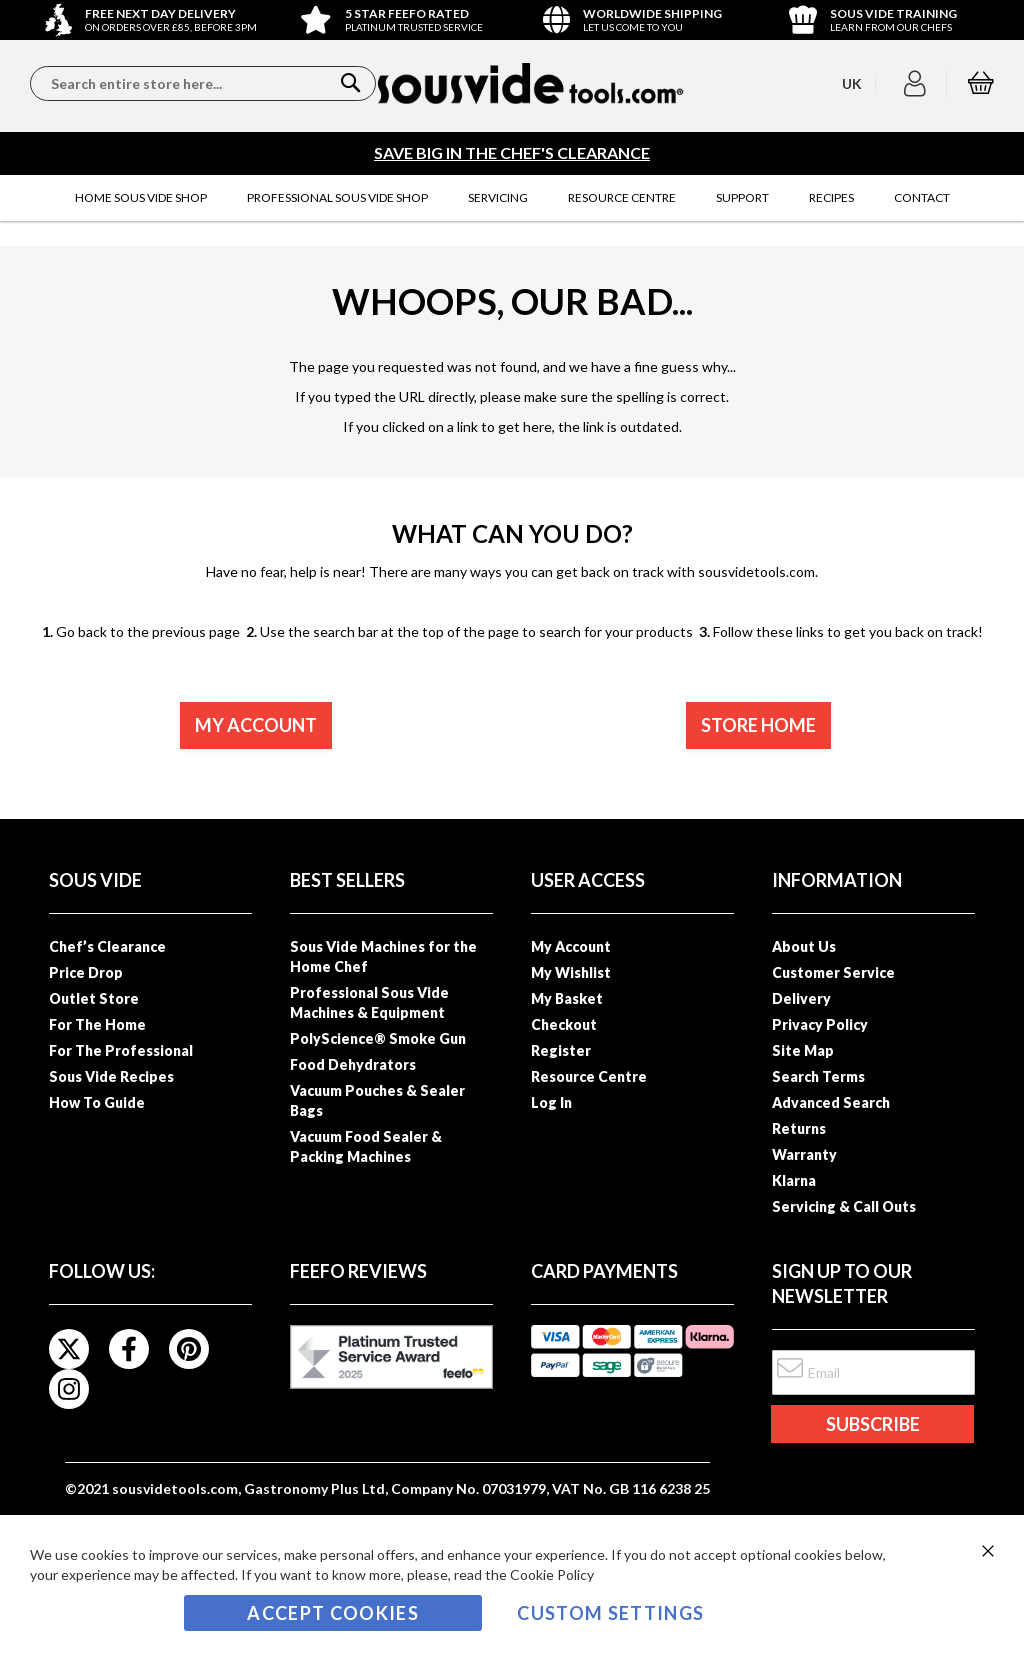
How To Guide (97, 1102)
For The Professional (121, 1050)
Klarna (794, 1180)
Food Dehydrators (353, 1064)
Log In (551, 1102)
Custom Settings (610, 1613)
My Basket (567, 998)
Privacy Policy (820, 1024)
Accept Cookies (333, 1613)
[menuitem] (141, 198)
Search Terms (818, 1076)
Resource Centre (589, 1076)
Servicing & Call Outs (844, 1206)
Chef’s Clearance (107, 946)
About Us (804, 946)
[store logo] (530, 83)
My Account (571, 946)
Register (561, 1050)
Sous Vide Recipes (111, 1076)
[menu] (512, 198)
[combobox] (203, 83)
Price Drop (86, 972)
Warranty (804, 1154)
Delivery (801, 998)
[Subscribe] (872, 1424)
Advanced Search (831, 1102)
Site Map (803, 1050)
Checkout (564, 1024)
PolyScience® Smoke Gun (378, 1038)
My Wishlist (571, 972)
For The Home (97, 1024)
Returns (799, 1128)
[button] (917, 84)
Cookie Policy (552, 1574)
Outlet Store (94, 998)
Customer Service (833, 972)
